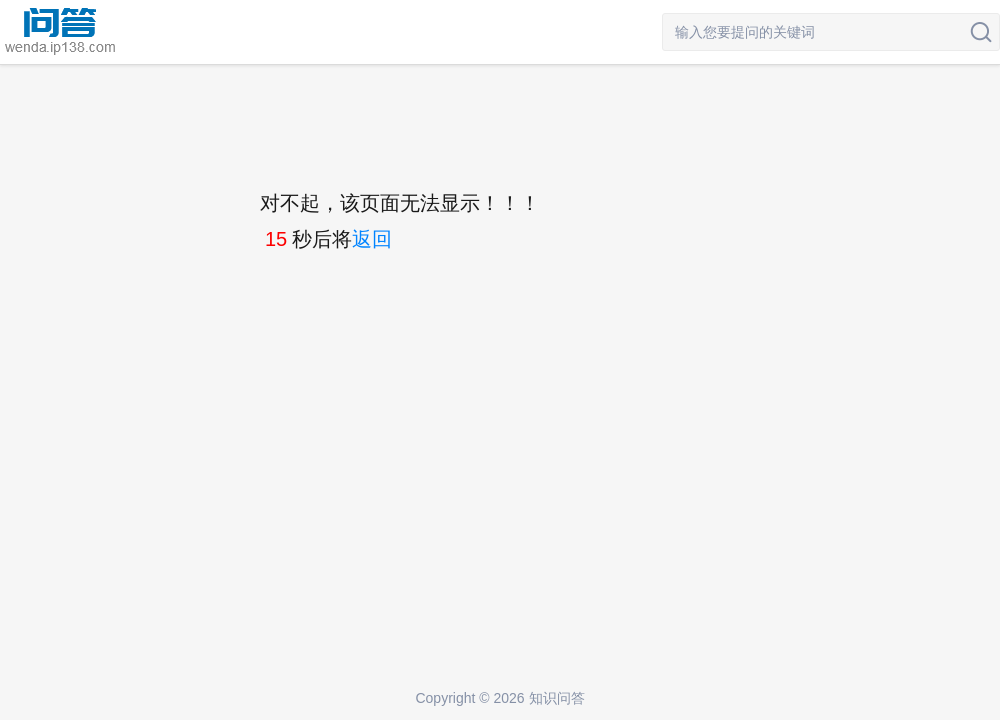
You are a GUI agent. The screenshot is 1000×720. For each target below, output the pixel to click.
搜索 (981, 32)
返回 (372, 239)
